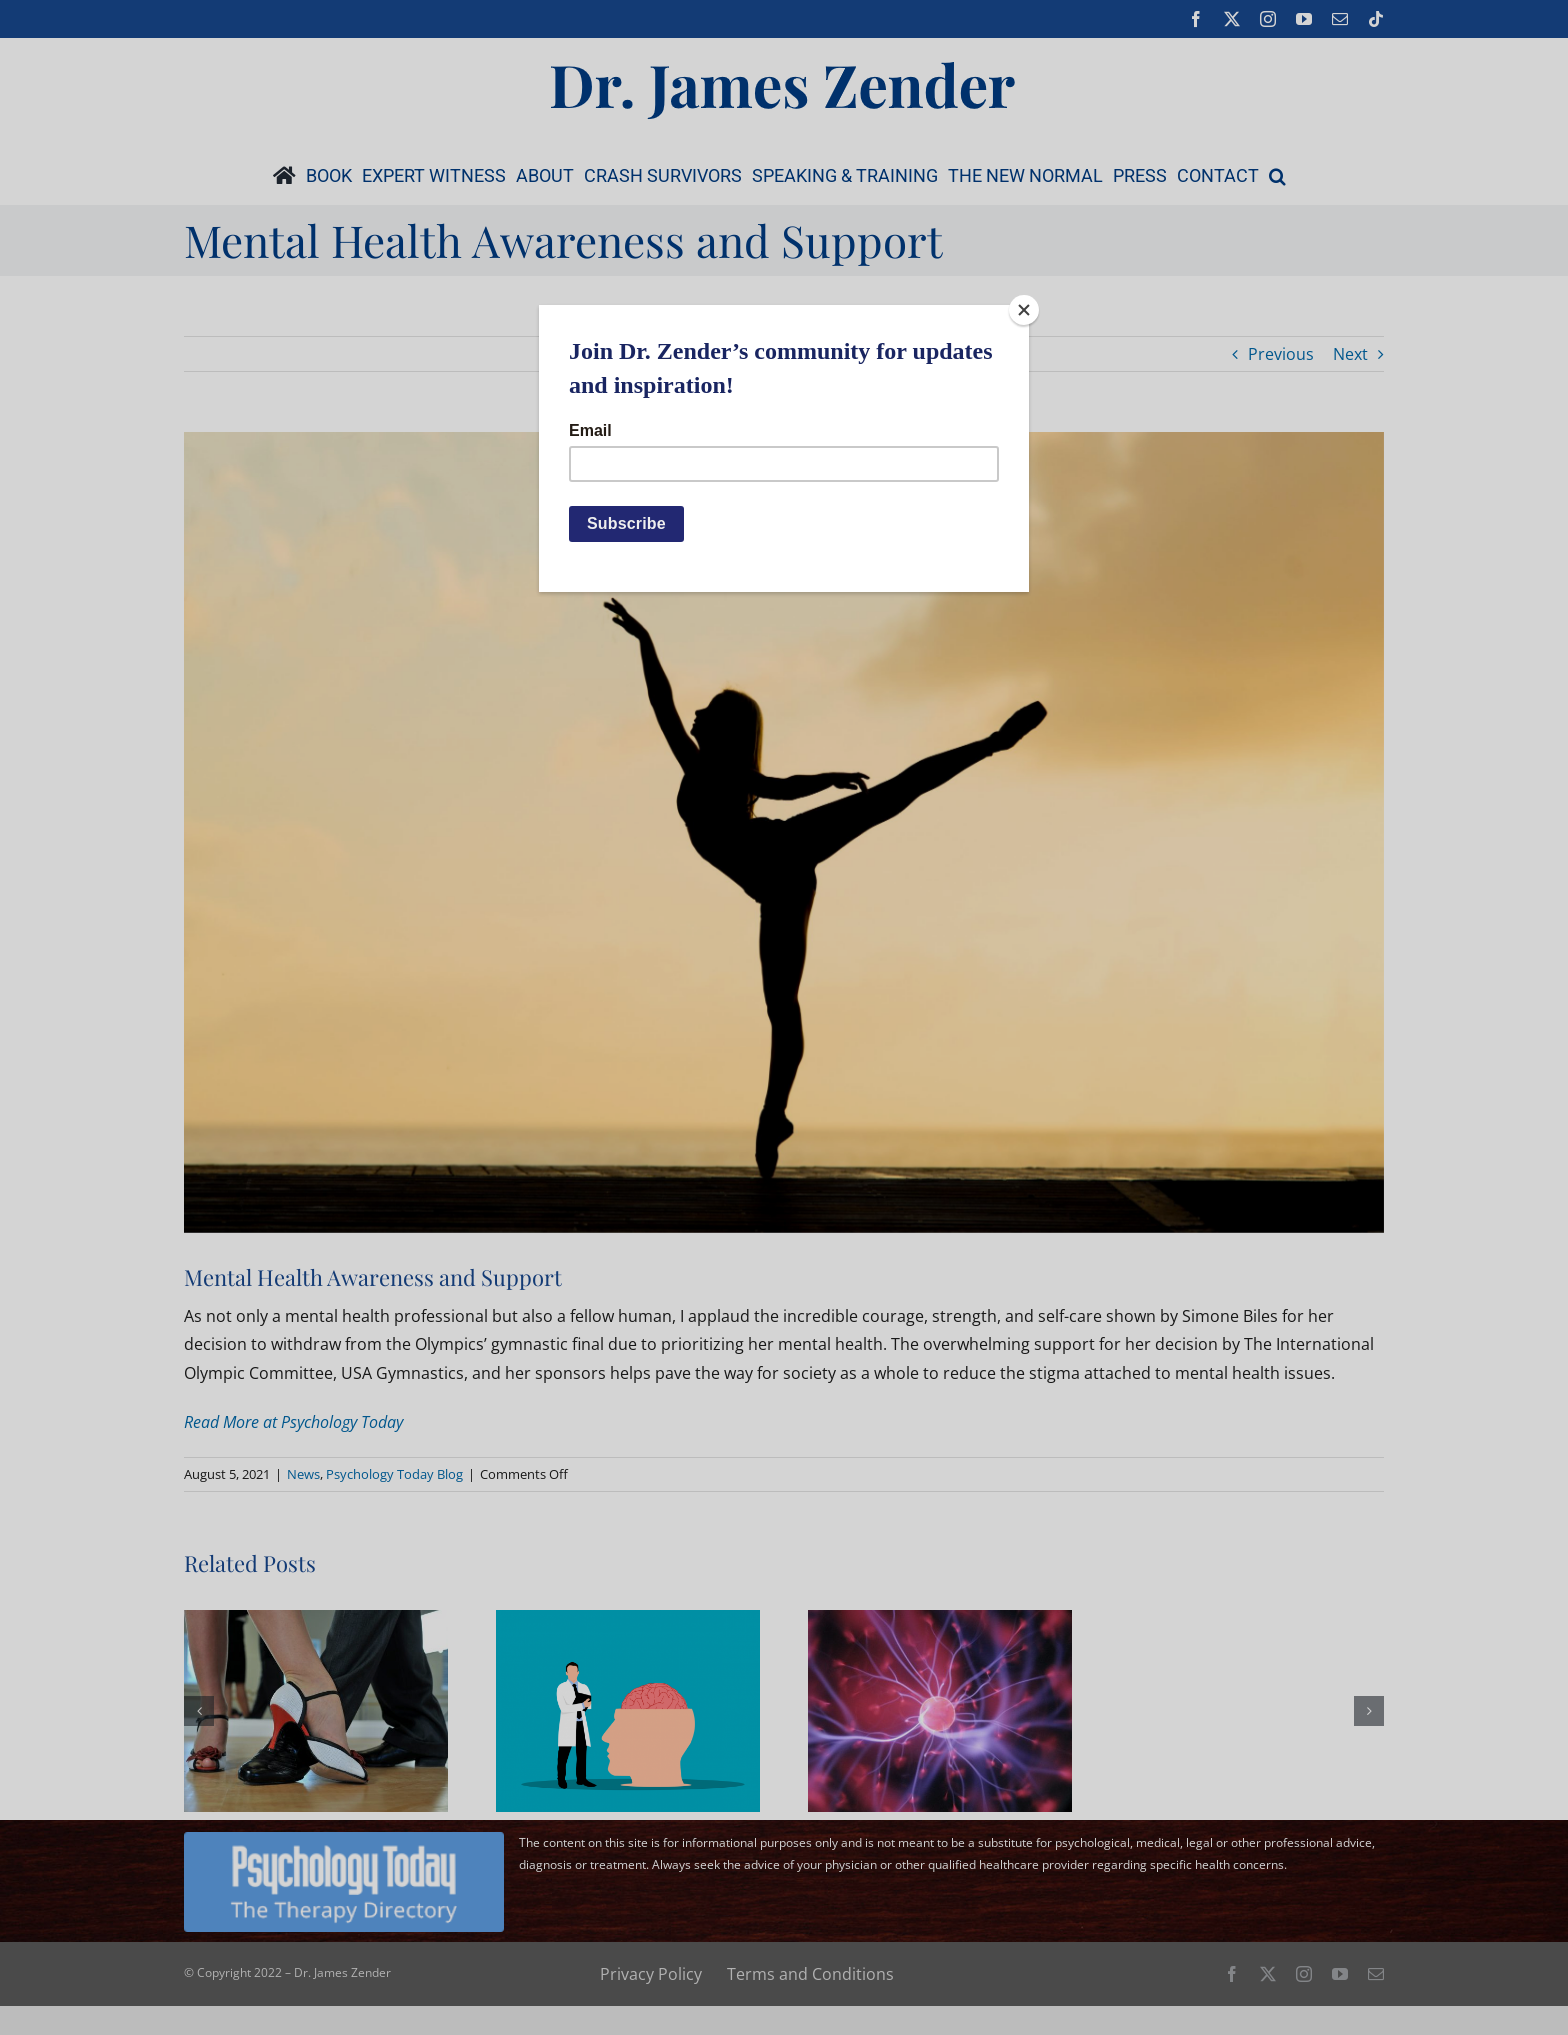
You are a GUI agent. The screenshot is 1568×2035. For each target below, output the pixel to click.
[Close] (1024, 310)
